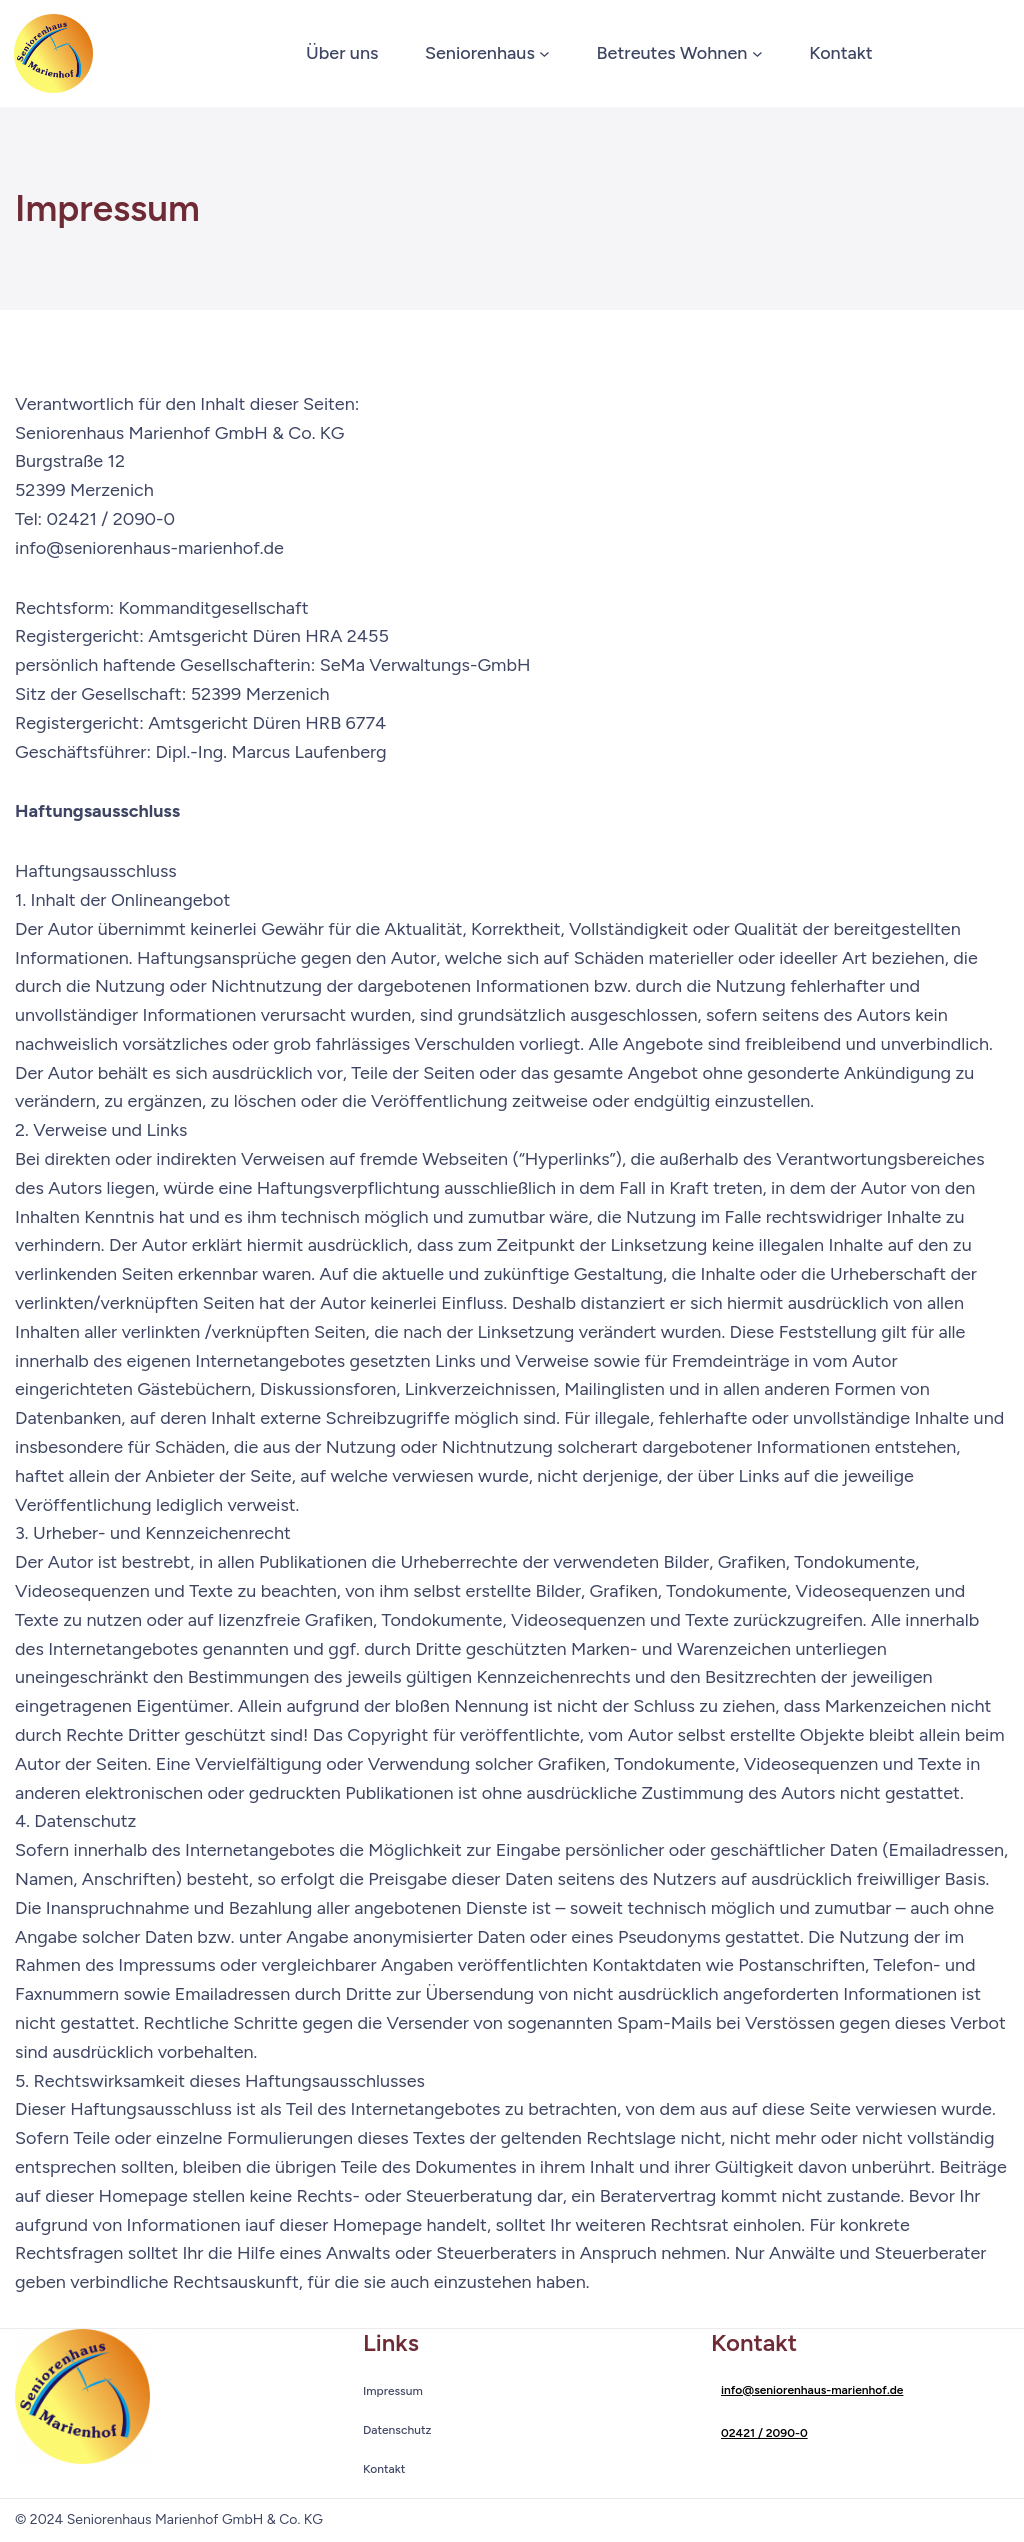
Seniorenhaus (480, 53)
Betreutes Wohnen (672, 53)
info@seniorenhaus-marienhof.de (812, 2390)
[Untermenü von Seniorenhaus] (544, 53)
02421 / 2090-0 (764, 2433)
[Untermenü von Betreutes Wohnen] (757, 53)
